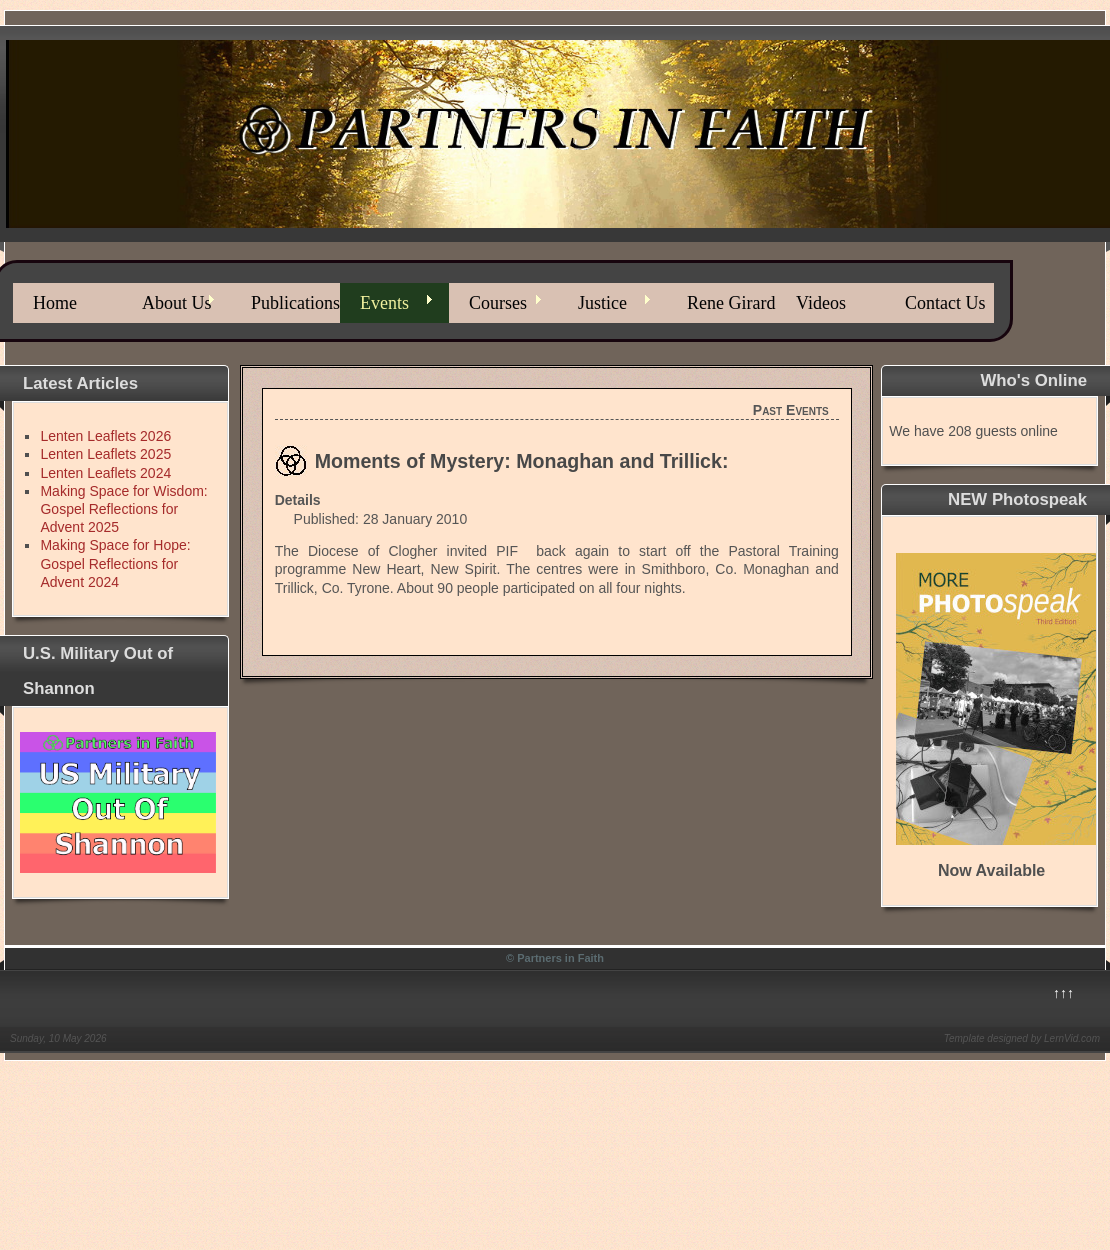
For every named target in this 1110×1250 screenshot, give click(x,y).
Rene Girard (731, 303)
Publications (295, 303)
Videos (821, 303)
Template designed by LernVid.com (1022, 1038)
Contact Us (945, 303)
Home (55, 303)
